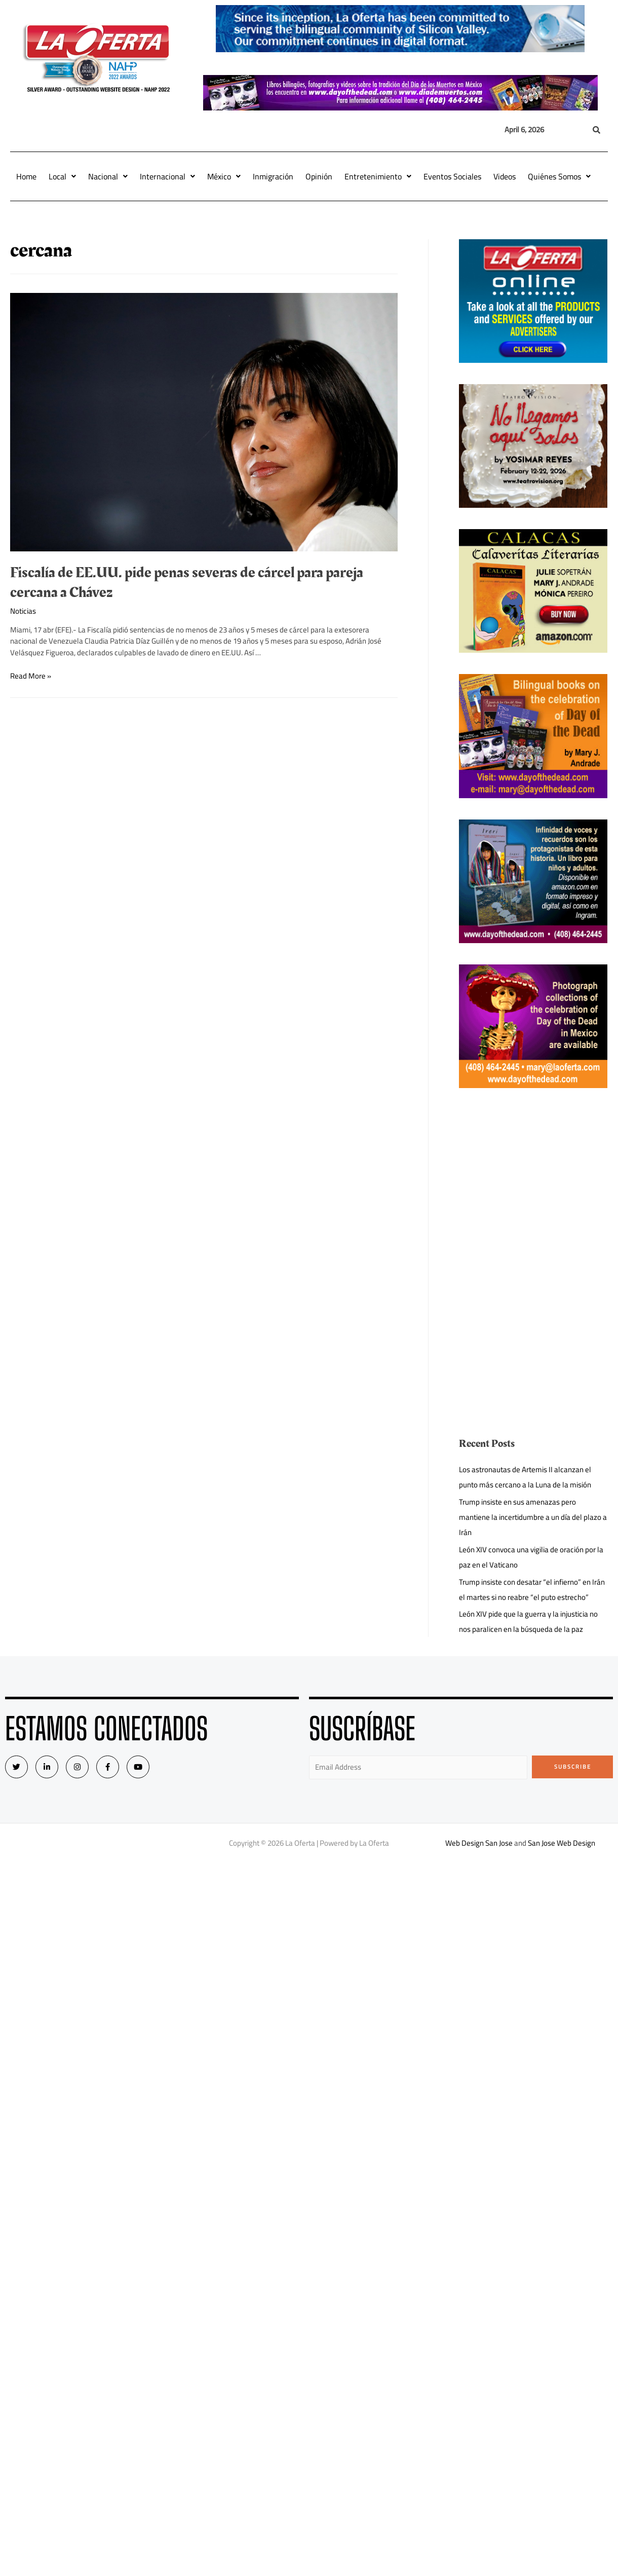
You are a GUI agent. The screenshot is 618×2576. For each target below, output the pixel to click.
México (224, 176)
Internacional (167, 176)
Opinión (318, 176)
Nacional (108, 176)
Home (26, 176)
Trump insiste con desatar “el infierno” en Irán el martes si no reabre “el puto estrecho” (532, 1589)
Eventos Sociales (452, 176)
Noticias (23, 611)
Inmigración (273, 176)
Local (62, 176)
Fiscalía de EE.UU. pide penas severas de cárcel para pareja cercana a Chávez (186, 583)
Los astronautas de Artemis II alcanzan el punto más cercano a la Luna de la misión (525, 1477)
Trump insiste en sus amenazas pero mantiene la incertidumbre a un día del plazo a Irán (533, 1517)
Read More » (30, 675)
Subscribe (572, 1767)
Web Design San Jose (479, 1843)
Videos (504, 176)
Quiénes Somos (559, 176)
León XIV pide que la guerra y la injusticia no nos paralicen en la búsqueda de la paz (528, 1621)
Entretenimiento (377, 176)
